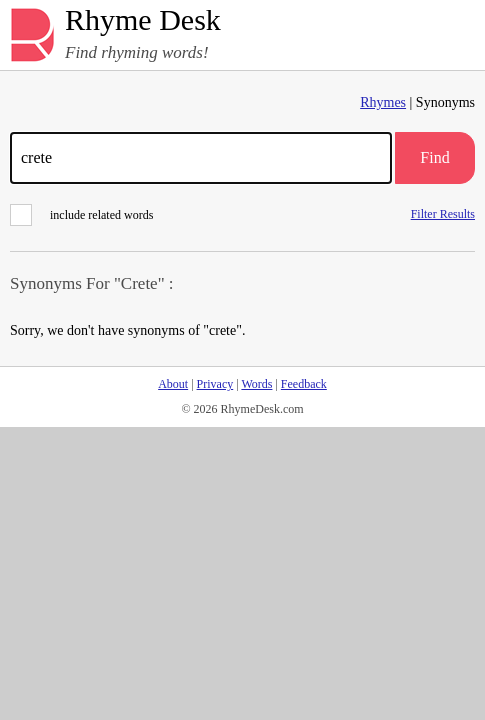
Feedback (304, 384)
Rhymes (383, 102)
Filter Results (443, 213)
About (173, 384)
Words (256, 384)
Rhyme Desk (143, 20)
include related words (81, 215)
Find (434, 157)
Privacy (215, 384)
